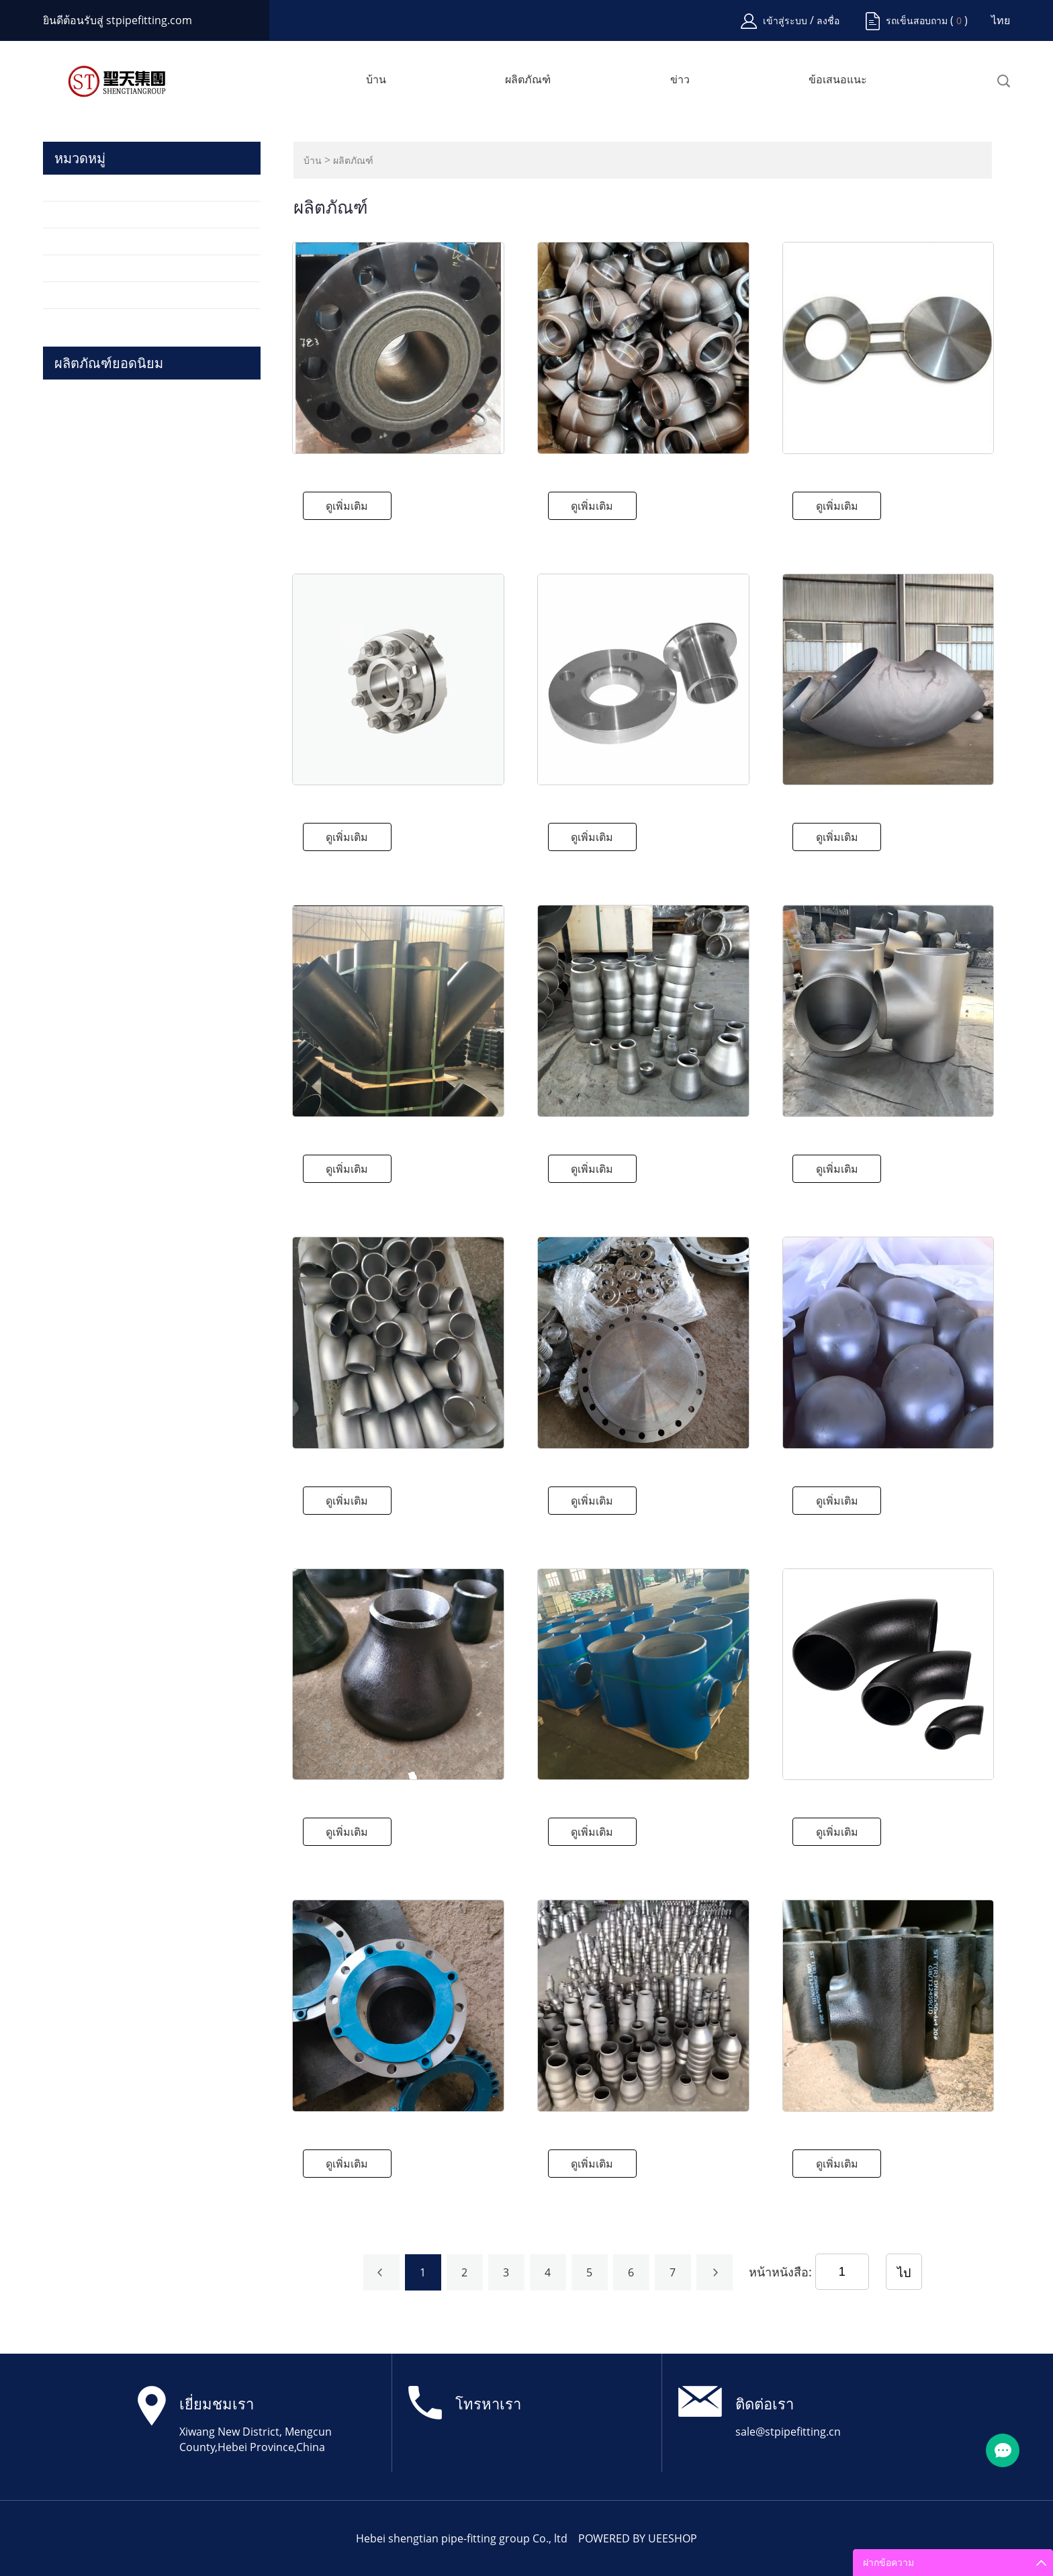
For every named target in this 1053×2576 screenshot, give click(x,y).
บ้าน (376, 80)
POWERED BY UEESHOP (637, 2538)
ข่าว (680, 80)
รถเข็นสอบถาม (917, 20)
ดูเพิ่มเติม (347, 505)
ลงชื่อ (828, 20)
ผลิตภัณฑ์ (528, 80)
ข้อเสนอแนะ (838, 80)
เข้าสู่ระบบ (786, 20)
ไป (904, 2272)
